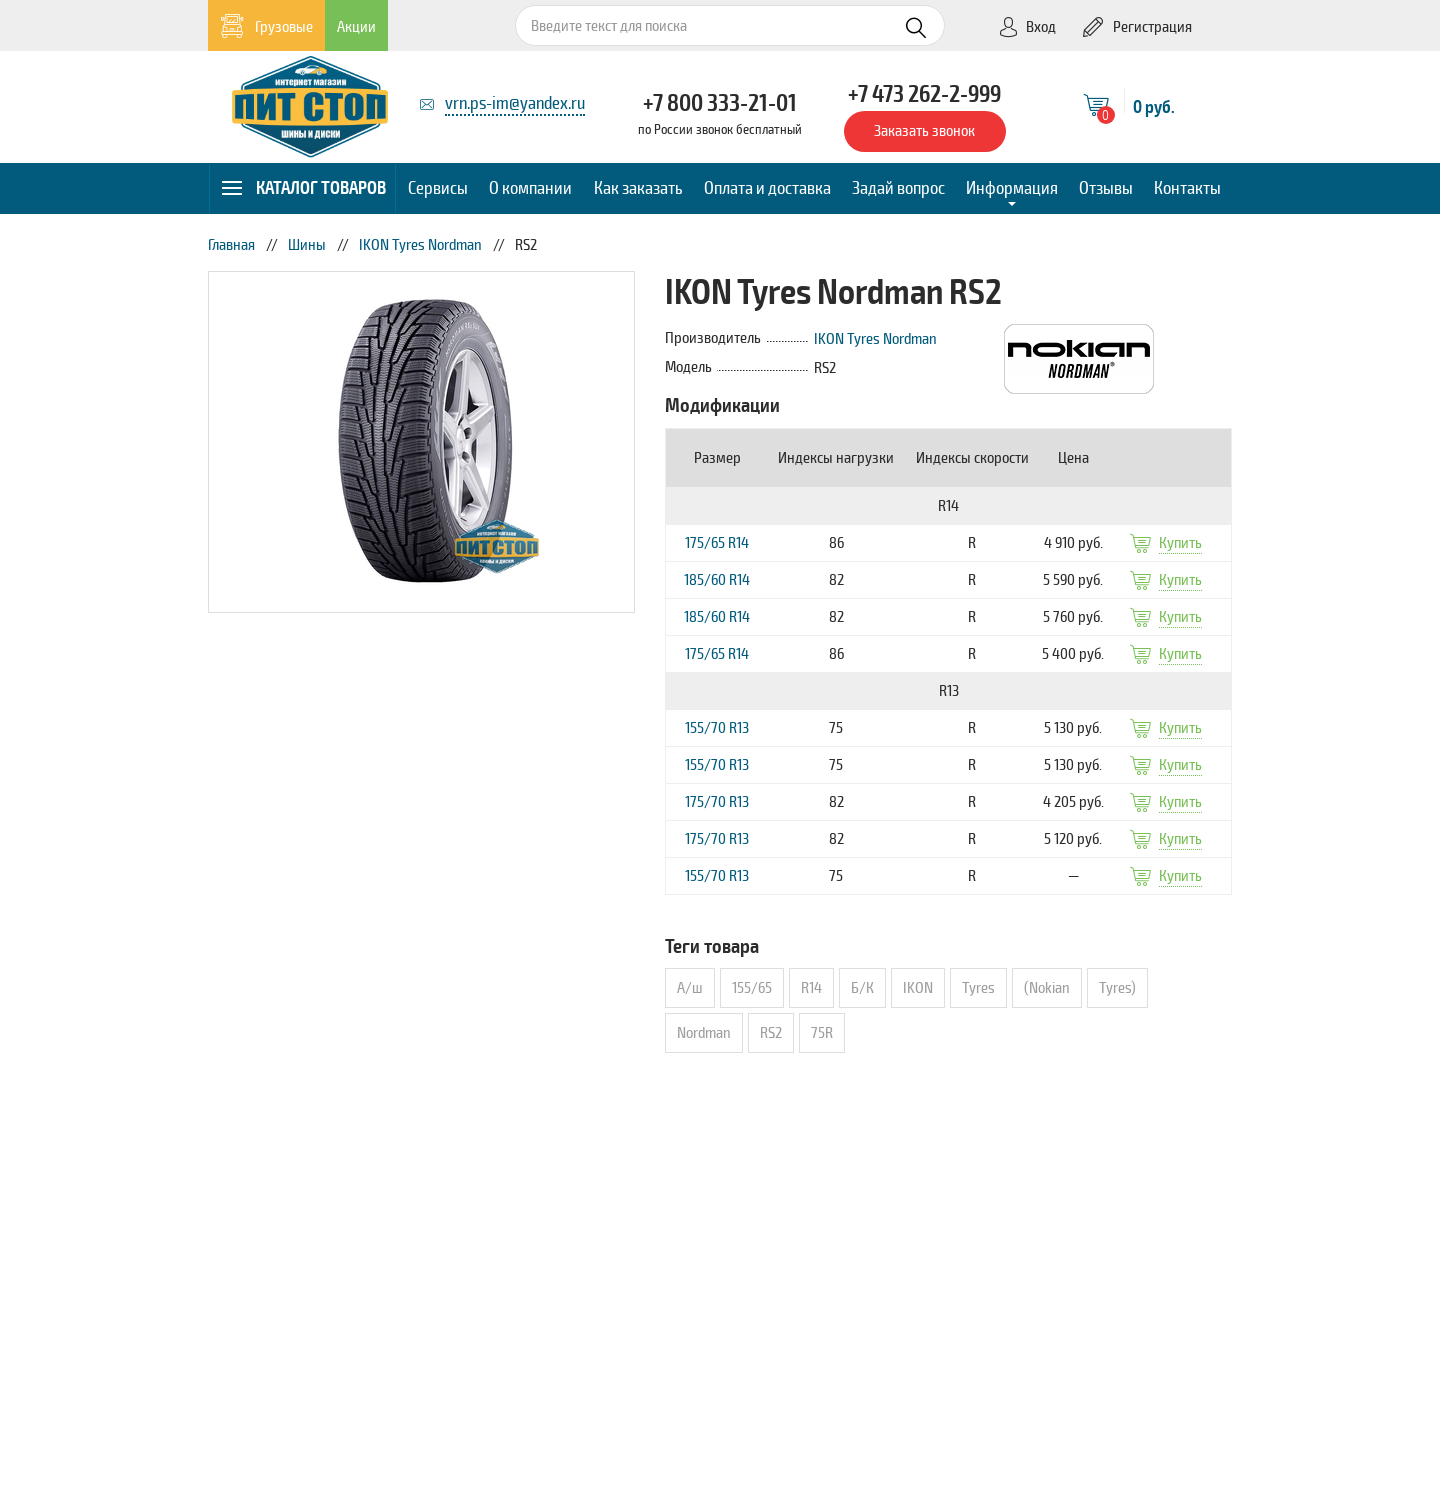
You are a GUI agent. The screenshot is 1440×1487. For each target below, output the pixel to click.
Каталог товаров (303, 188)
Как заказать (638, 188)
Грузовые (266, 26)
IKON (918, 988)
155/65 (752, 988)
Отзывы (1106, 188)
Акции (356, 27)
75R (822, 1033)
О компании (530, 188)
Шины (307, 245)
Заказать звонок (924, 131)
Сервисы (438, 188)
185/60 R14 (717, 580)
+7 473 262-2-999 (924, 94)
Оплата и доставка (767, 188)
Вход (1027, 27)
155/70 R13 (717, 728)
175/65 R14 (717, 543)
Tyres (978, 988)
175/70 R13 (717, 802)
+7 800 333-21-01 (720, 103)
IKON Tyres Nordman (420, 245)
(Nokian (1047, 988)
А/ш (690, 988)
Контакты (1187, 188)
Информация (1012, 188)
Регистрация (1137, 27)
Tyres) (1117, 988)
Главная (231, 245)
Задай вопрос (898, 188)
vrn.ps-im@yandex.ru (515, 103)
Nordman (704, 1033)
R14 (811, 988)
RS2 (771, 1033)
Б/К (862, 988)
